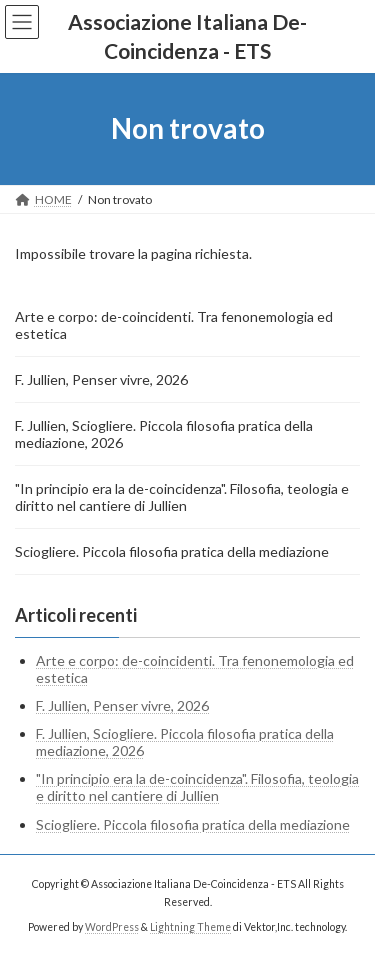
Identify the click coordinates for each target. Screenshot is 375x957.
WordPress (112, 926)
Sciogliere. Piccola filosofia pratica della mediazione (172, 551)
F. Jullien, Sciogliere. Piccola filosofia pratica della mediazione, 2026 (164, 434)
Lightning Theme (190, 926)
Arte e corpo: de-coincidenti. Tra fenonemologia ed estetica (174, 325)
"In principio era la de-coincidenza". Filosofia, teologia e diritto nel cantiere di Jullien (182, 497)
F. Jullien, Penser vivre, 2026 (101, 379)
